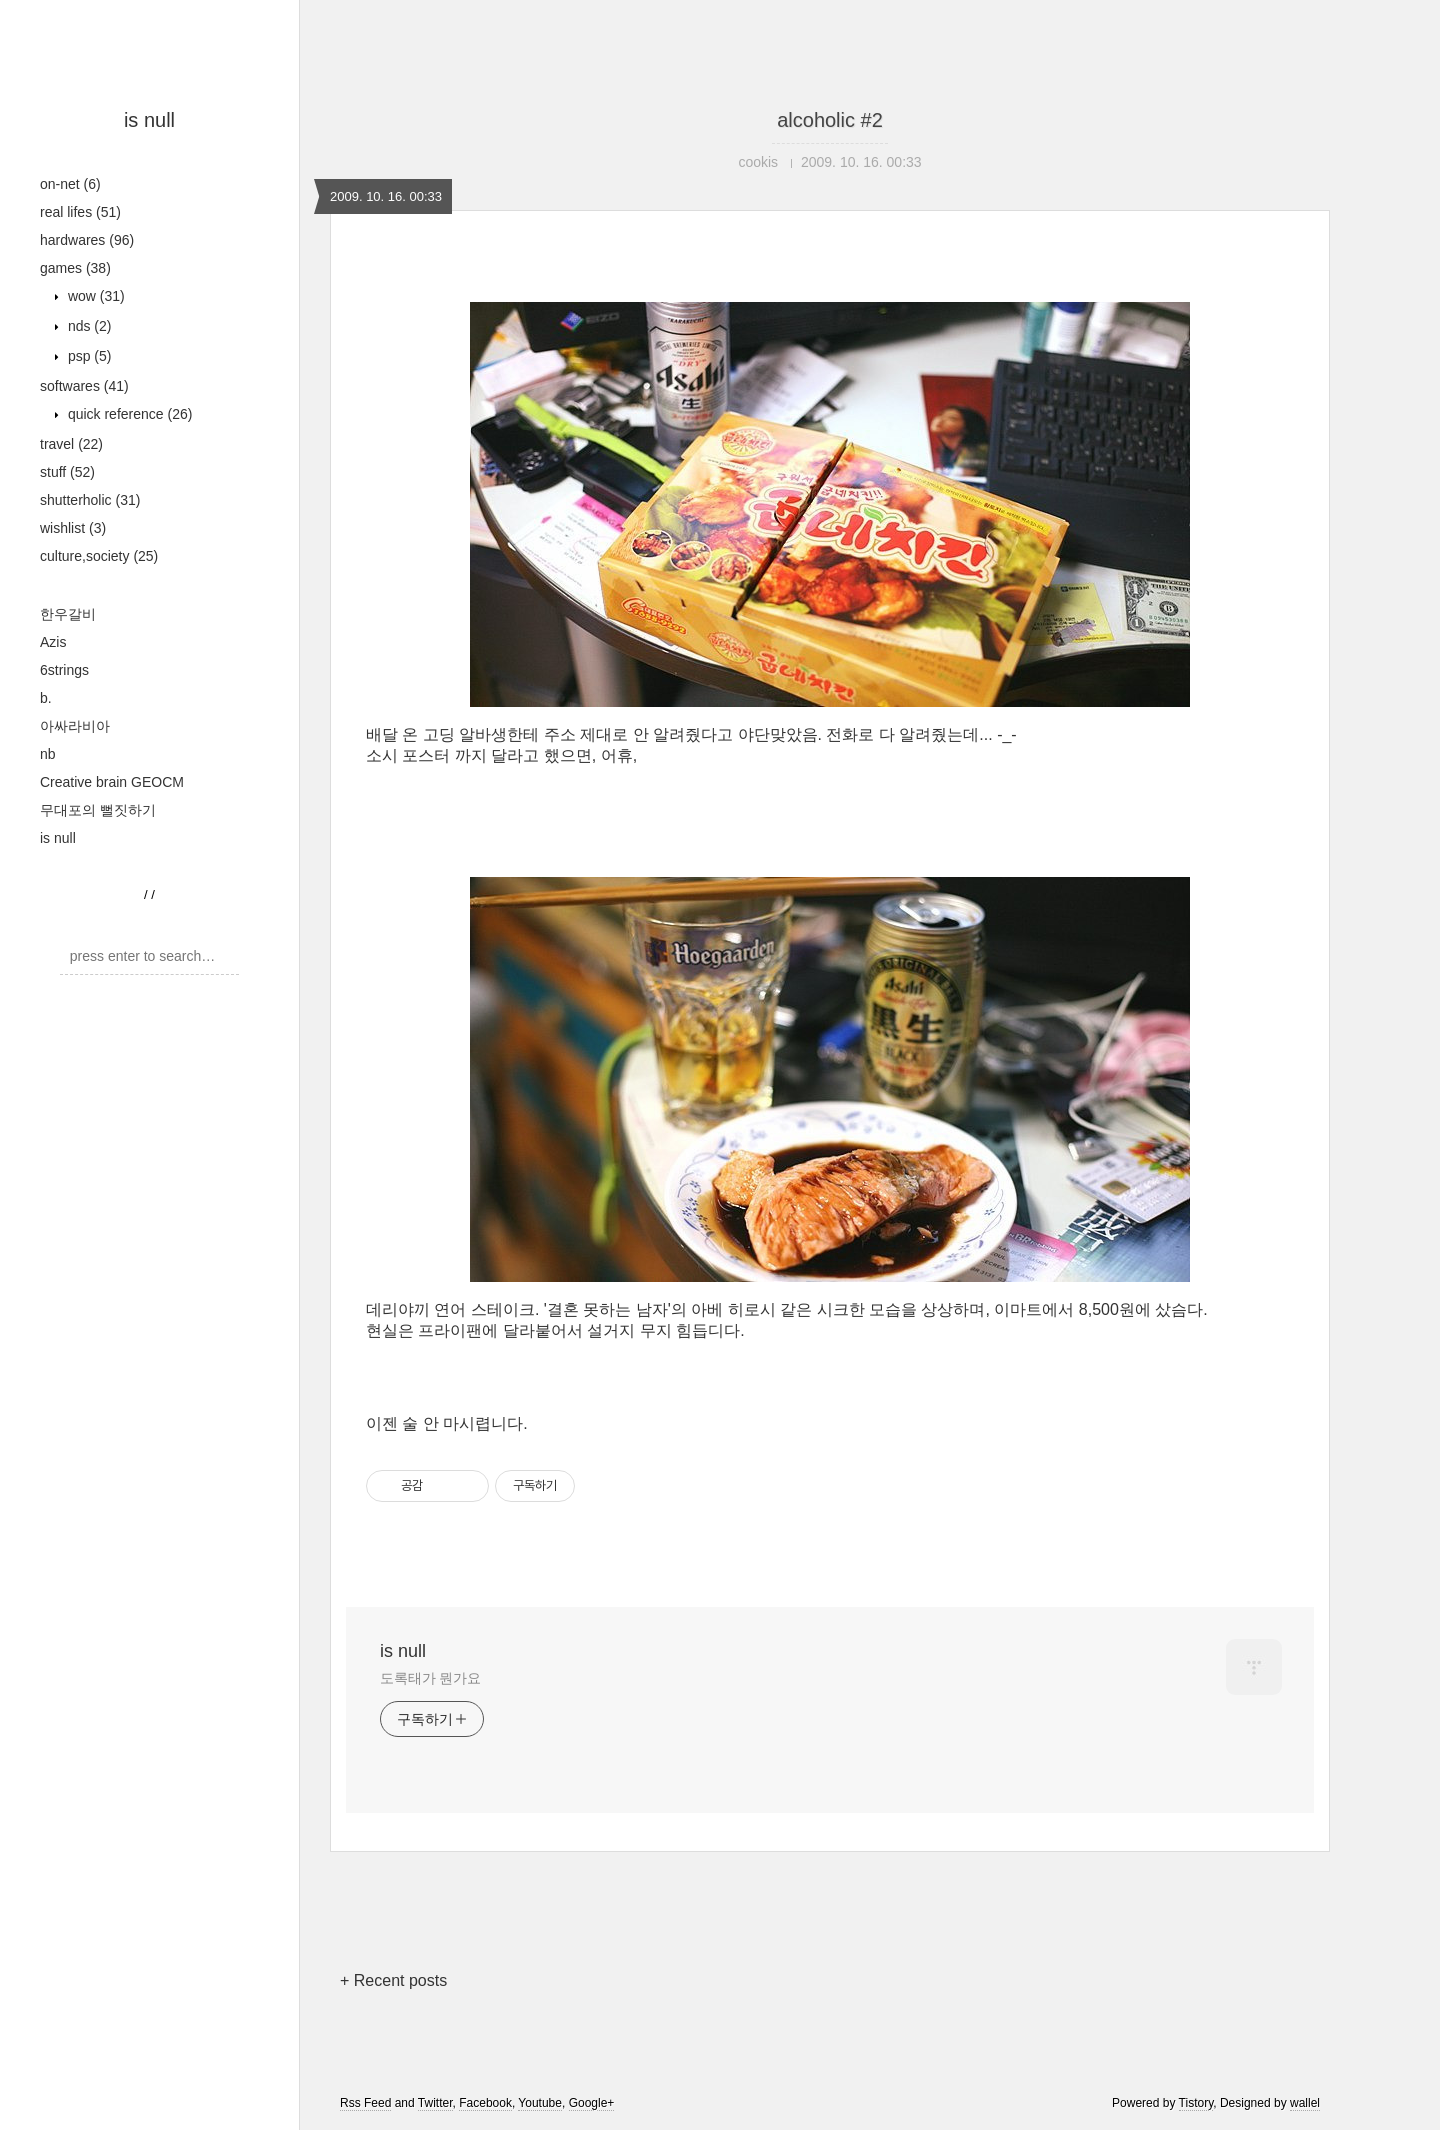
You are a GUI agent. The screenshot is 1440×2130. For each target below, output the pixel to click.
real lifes (80, 212)
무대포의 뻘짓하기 (98, 810)
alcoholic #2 (830, 120)
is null (149, 120)
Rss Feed (365, 2103)
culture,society (99, 556)
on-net (70, 184)
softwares (84, 386)
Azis (53, 642)
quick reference (128, 414)
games (75, 268)
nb (48, 754)
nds (87, 326)
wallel (1305, 2103)
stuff (67, 472)
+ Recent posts (393, 1980)
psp (87, 356)
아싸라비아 (75, 726)
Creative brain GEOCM (112, 782)
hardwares (87, 240)
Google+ (592, 2103)
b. (46, 698)
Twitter (435, 2103)
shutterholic (90, 500)
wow (94, 296)
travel (71, 444)
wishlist (73, 528)
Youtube (540, 2103)
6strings (64, 670)
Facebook (485, 2103)
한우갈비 (68, 614)
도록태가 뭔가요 (430, 1678)
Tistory (1196, 2103)
